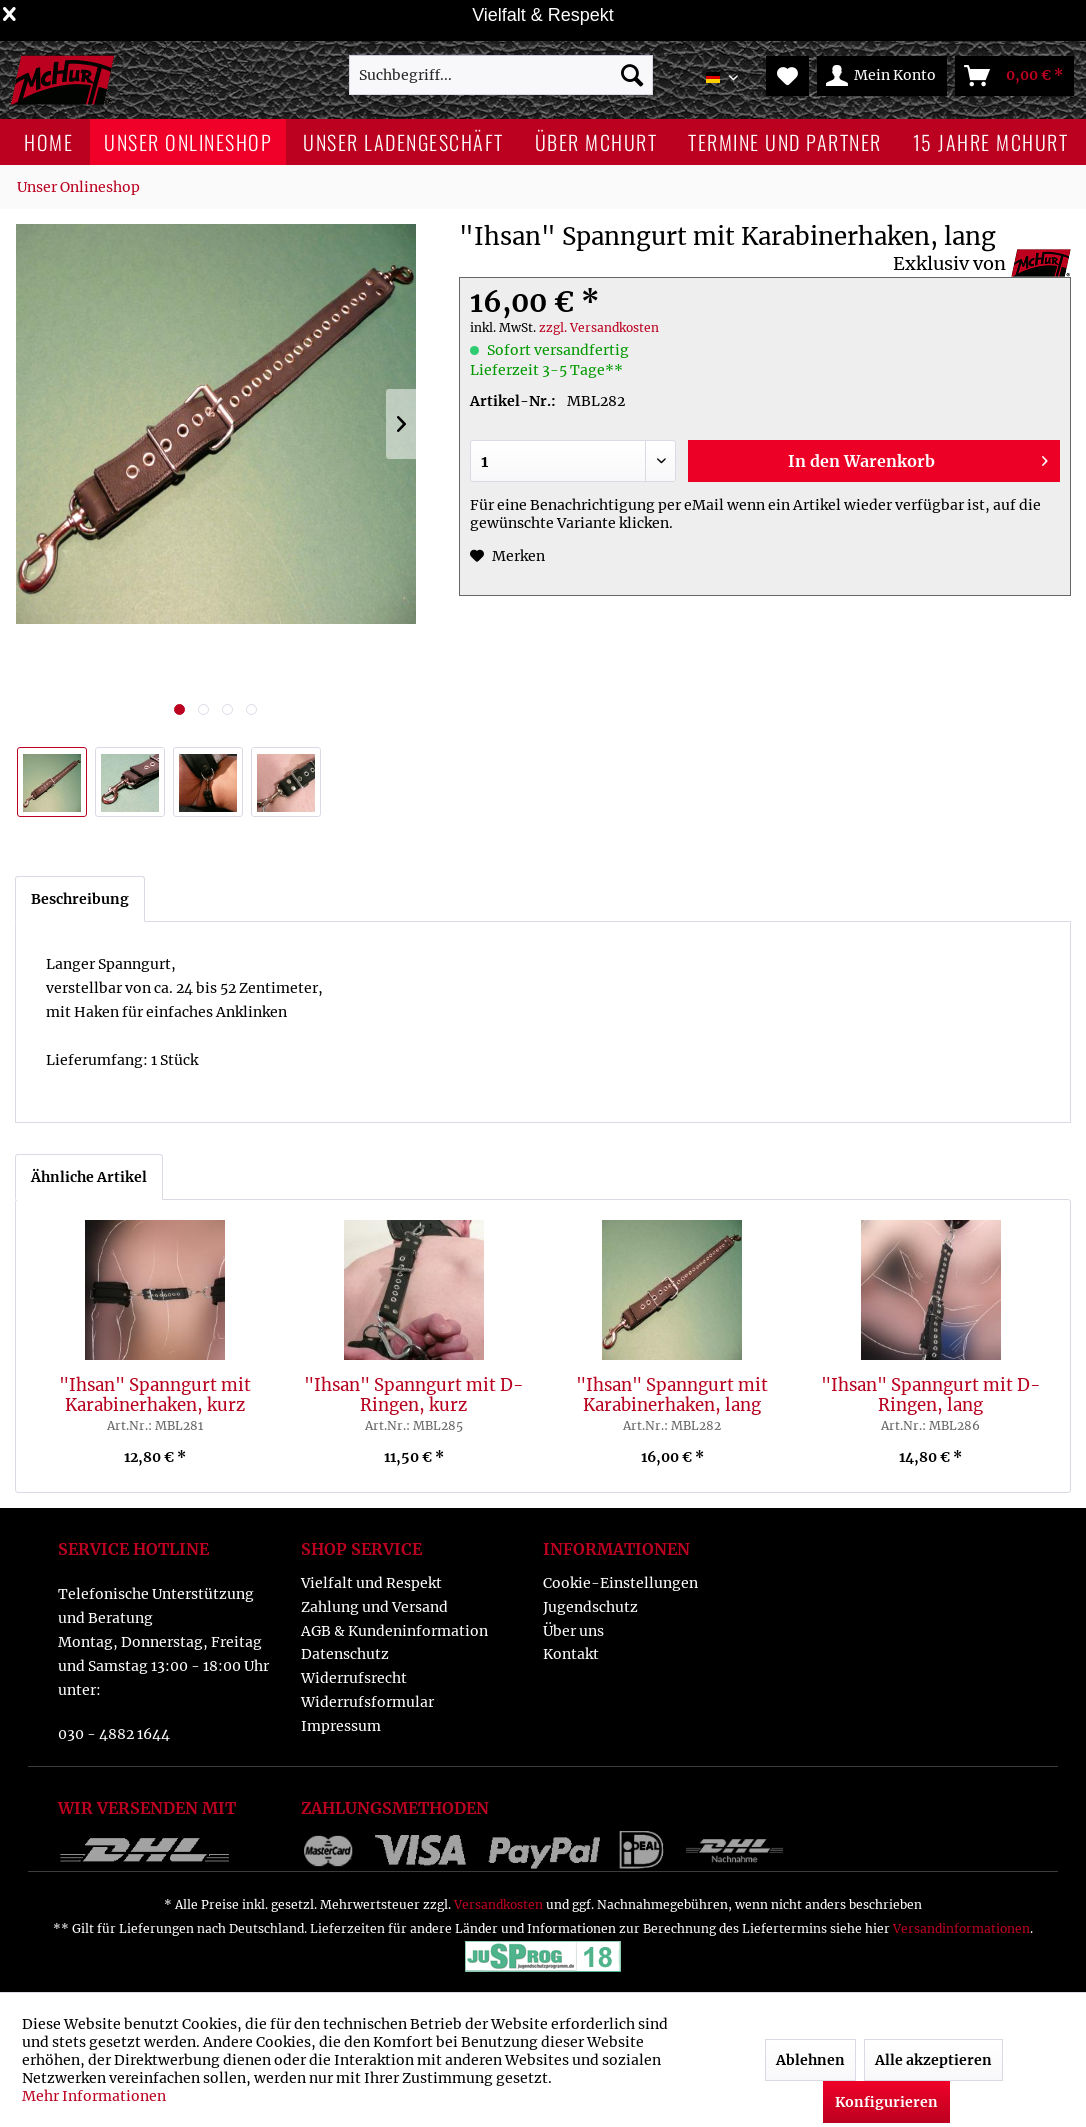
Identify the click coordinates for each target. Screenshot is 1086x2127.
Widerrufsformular (367, 1702)
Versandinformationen (961, 1928)
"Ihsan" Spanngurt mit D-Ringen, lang (931, 1395)
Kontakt (571, 1654)
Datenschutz (345, 1654)
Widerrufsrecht (354, 1678)
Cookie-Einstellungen (620, 1583)
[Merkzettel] (787, 76)
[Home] (48, 142)
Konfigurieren (886, 2102)
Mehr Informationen (94, 2096)
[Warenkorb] (1014, 76)
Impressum (341, 1726)
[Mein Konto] (882, 76)
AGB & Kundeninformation (394, 1631)
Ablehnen (810, 2060)
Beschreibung (80, 899)
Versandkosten (498, 1904)
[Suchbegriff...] (501, 75)
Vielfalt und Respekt (371, 1583)
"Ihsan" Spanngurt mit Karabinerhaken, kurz (155, 1395)
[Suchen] (632, 75)
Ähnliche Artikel (89, 1177)
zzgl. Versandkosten (599, 327)
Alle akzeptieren (933, 2060)
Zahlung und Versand (374, 1607)
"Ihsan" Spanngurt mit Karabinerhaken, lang (672, 1395)
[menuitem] (501, 75)
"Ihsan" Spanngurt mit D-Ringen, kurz (414, 1395)
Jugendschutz (590, 1607)
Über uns (573, 1631)
